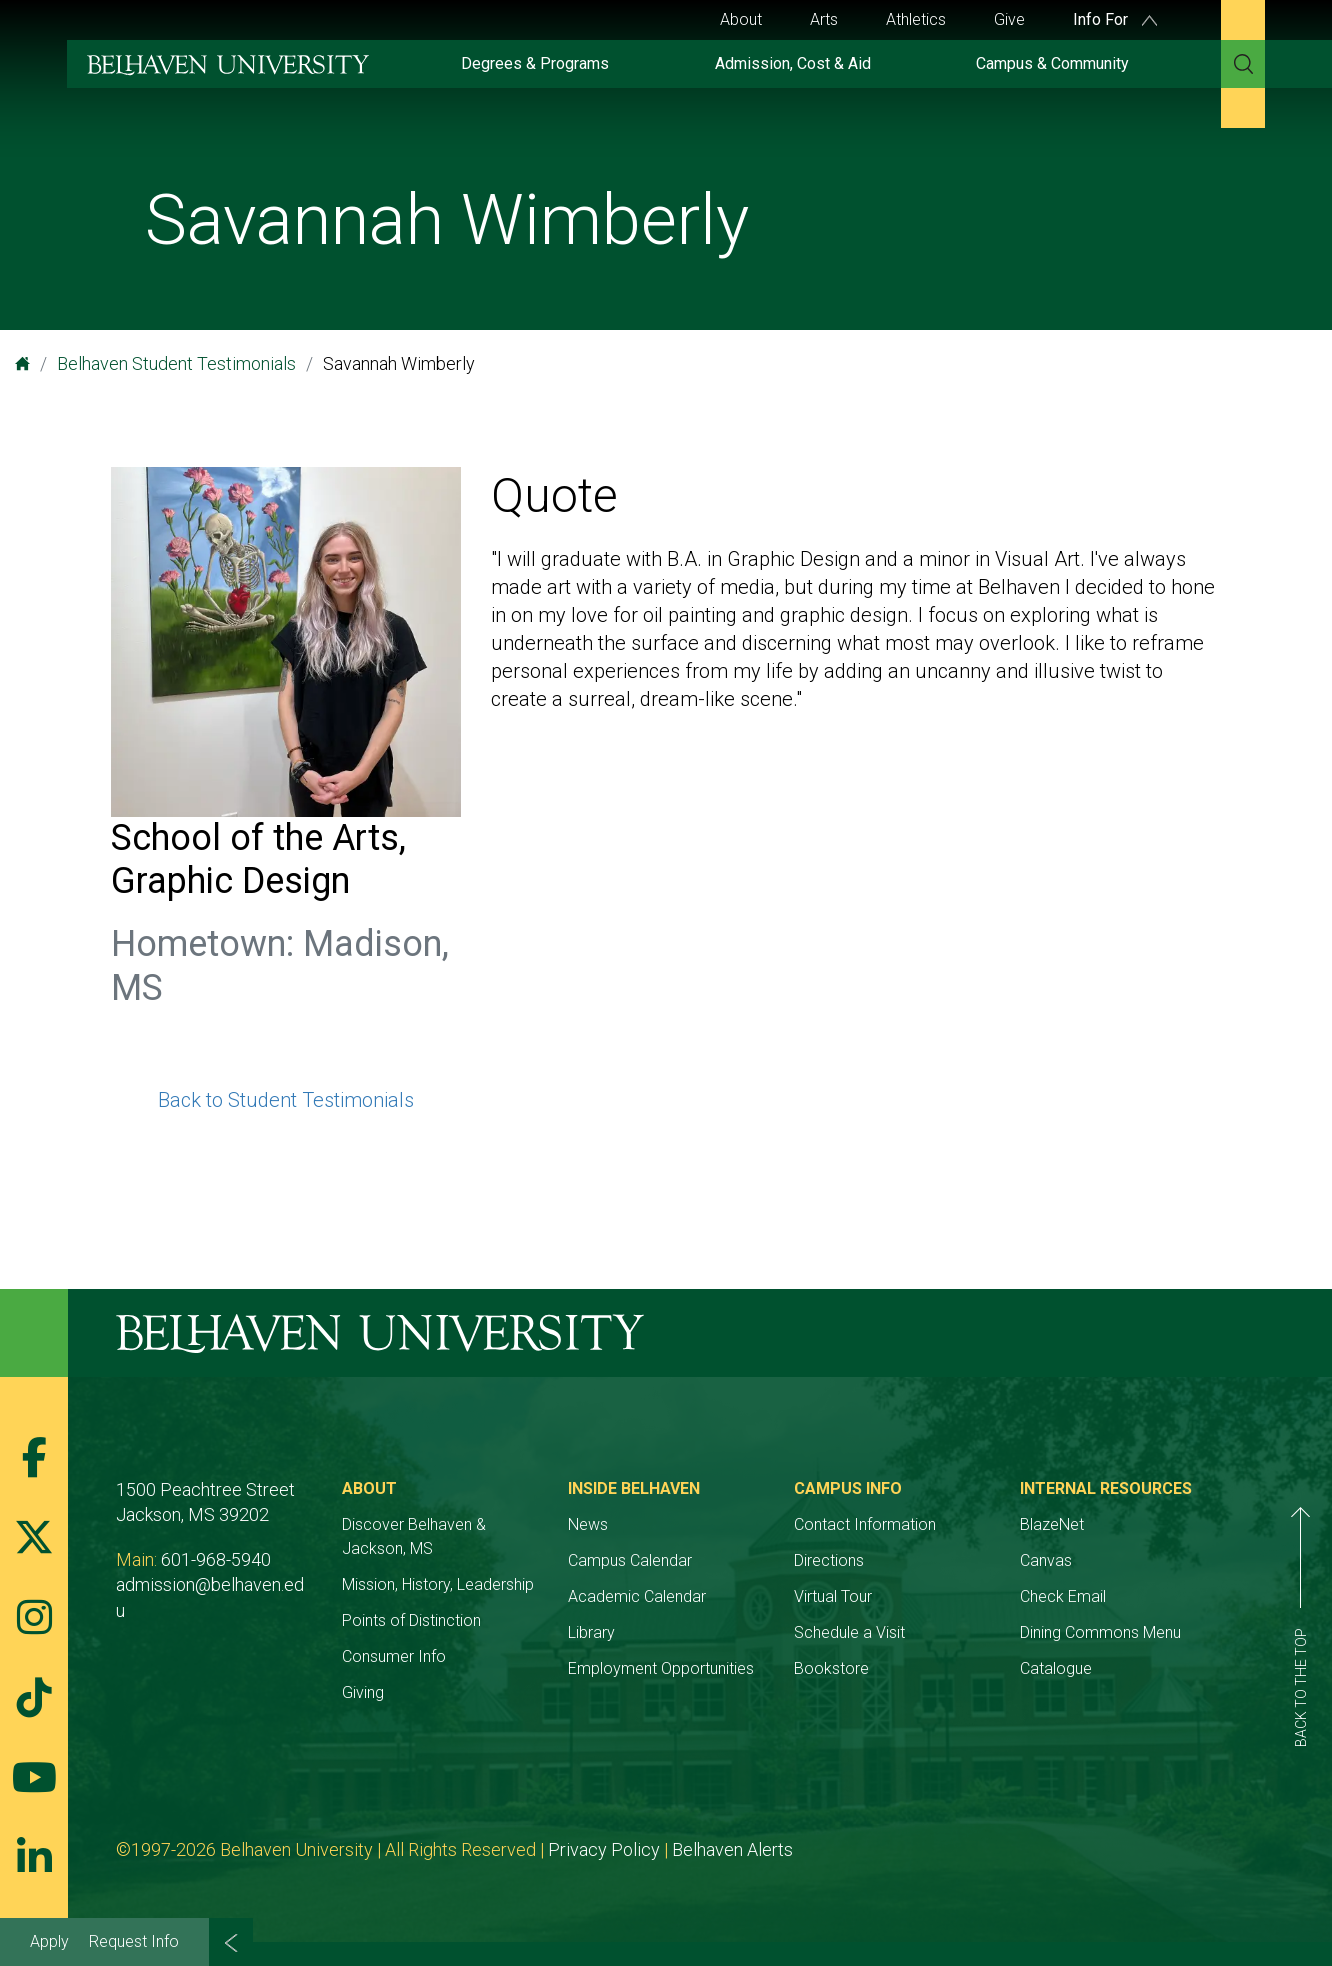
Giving (363, 1692)
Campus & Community (1052, 63)
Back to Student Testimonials (286, 1100)
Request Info (134, 1941)
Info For (1115, 19)
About (741, 19)
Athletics (916, 19)
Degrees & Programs (535, 63)
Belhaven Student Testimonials (176, 363)
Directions (829, 1560)
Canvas (1046, 1560)
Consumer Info (394, 1656)
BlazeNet (1052, 1524)
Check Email (1063, 1596)
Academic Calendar (637, 1596)
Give (1009, 19)
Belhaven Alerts (732, 1849)
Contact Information (865, 1524)
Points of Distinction (411, 1620)
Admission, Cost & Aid (793, 63)
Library (591, 1632)
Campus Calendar (630, 1560)
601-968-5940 (216, 1559)
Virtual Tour (833, 1596)
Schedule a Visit (849, 1632)
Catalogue (1056, 1668)
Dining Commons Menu (1100, 1632)
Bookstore (831, 1668)
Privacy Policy (604, 1849)
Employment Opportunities (661, 1668)
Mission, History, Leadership (438, 1584)
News (588, 1524)
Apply (49, 1941)
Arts (824, 19)
